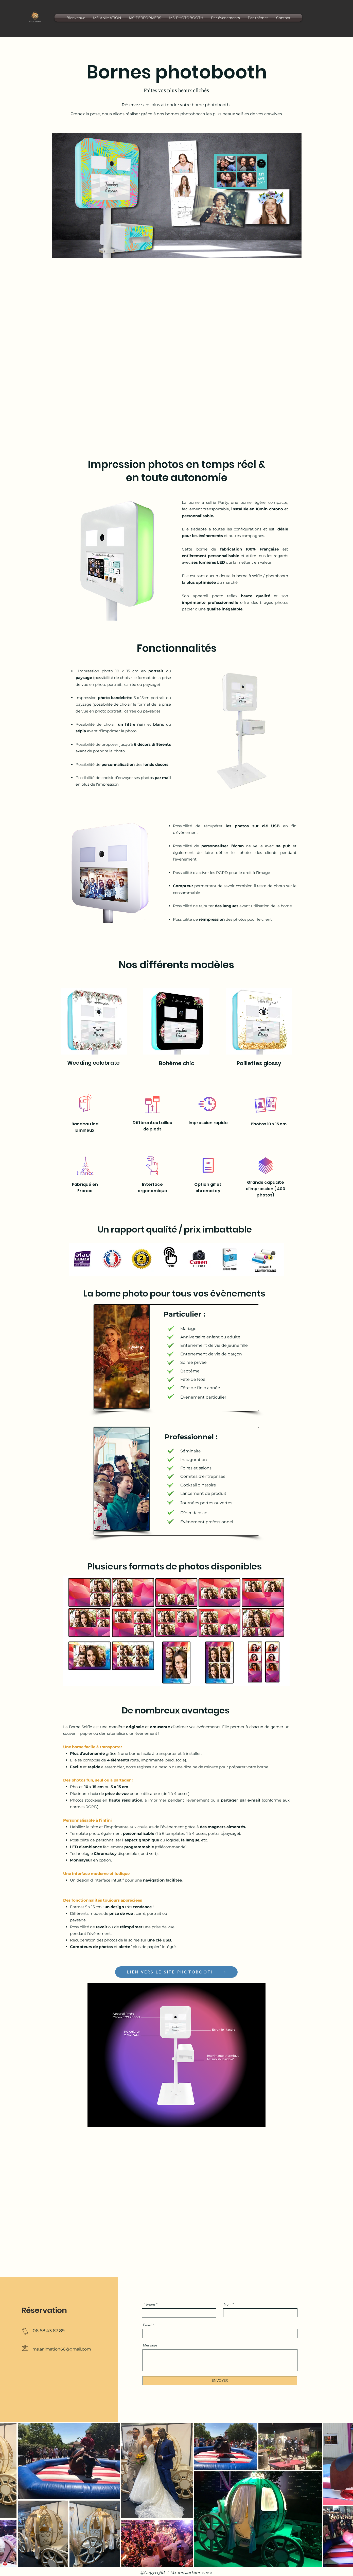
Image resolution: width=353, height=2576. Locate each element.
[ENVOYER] (220, 2380)
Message (150, 2345)
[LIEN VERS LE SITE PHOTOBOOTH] (176, 1972)
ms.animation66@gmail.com (61, 2349)
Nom (228, 2304)
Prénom (149, 2304)
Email (147, 2325)
